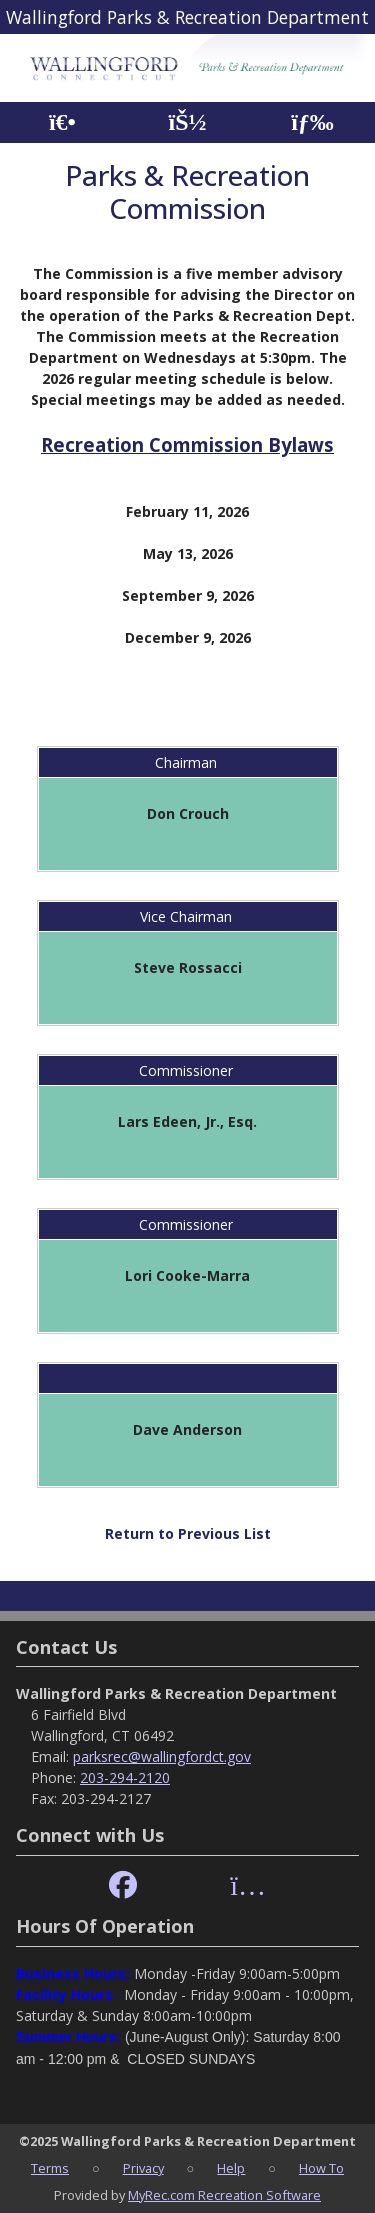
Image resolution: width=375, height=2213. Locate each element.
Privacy (143, 2168)
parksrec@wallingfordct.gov (162, 1756)
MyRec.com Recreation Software (224, 2195)
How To (321, 2168)
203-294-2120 (125, 1777)
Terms (50, 2168)
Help (231, 2168)
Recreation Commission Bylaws (187, 444)
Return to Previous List (188, 1533)
